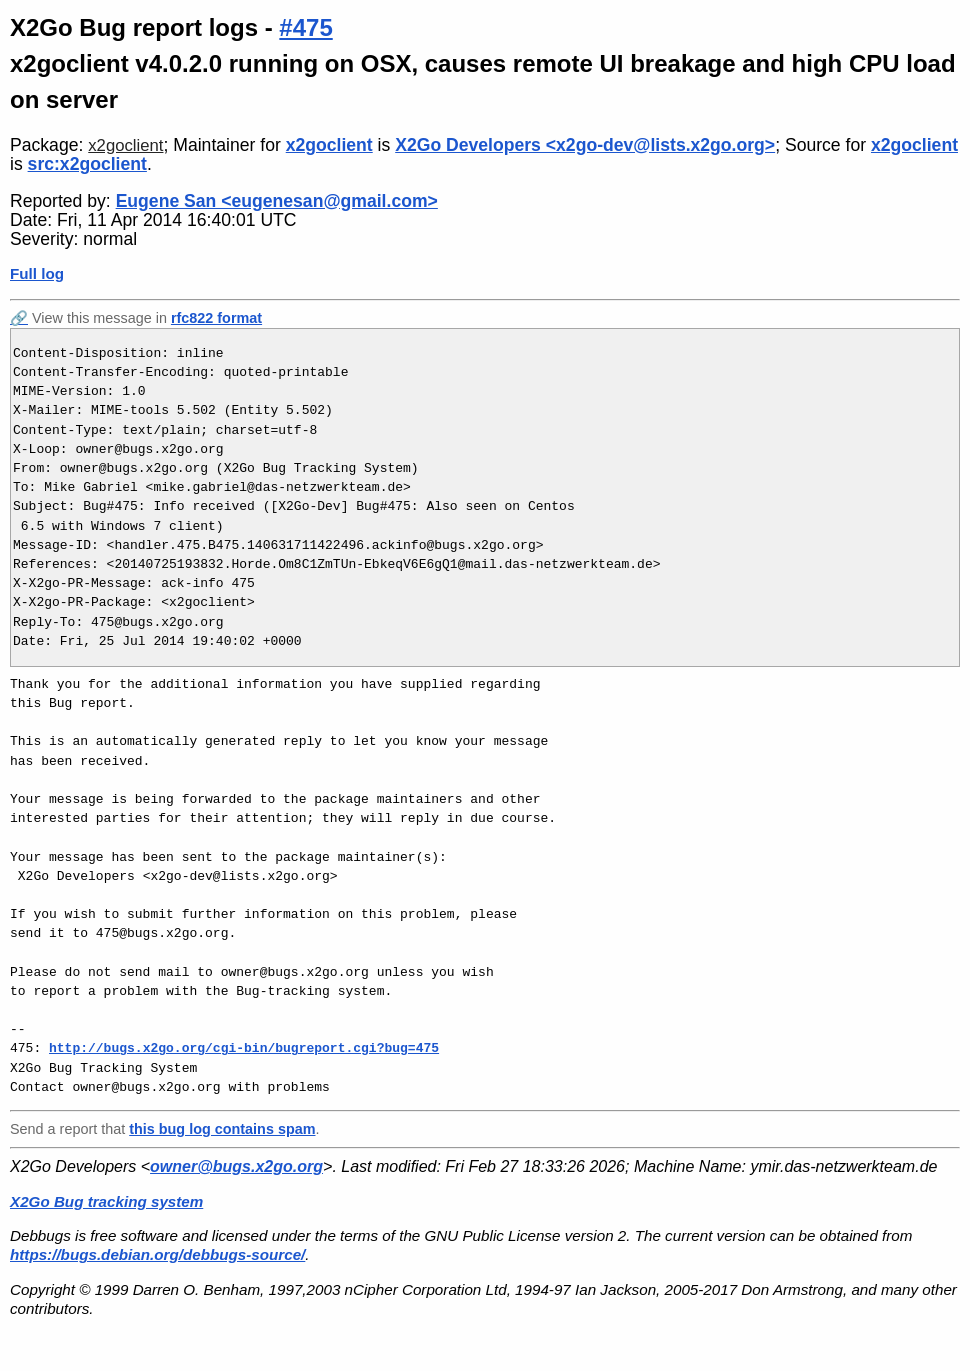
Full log (37, 273)
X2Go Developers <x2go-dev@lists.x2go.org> (585, 145)
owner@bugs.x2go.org (236, 1166)
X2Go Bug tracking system (106, 1201)
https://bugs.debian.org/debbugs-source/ (157, 1254)
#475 (305, 27)
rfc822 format (216, 318)
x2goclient (125, 145)
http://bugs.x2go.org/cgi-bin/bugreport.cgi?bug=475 (244, 1048)
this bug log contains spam (222, 1129)
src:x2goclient (87, 164)
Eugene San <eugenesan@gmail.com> (277, 201)
